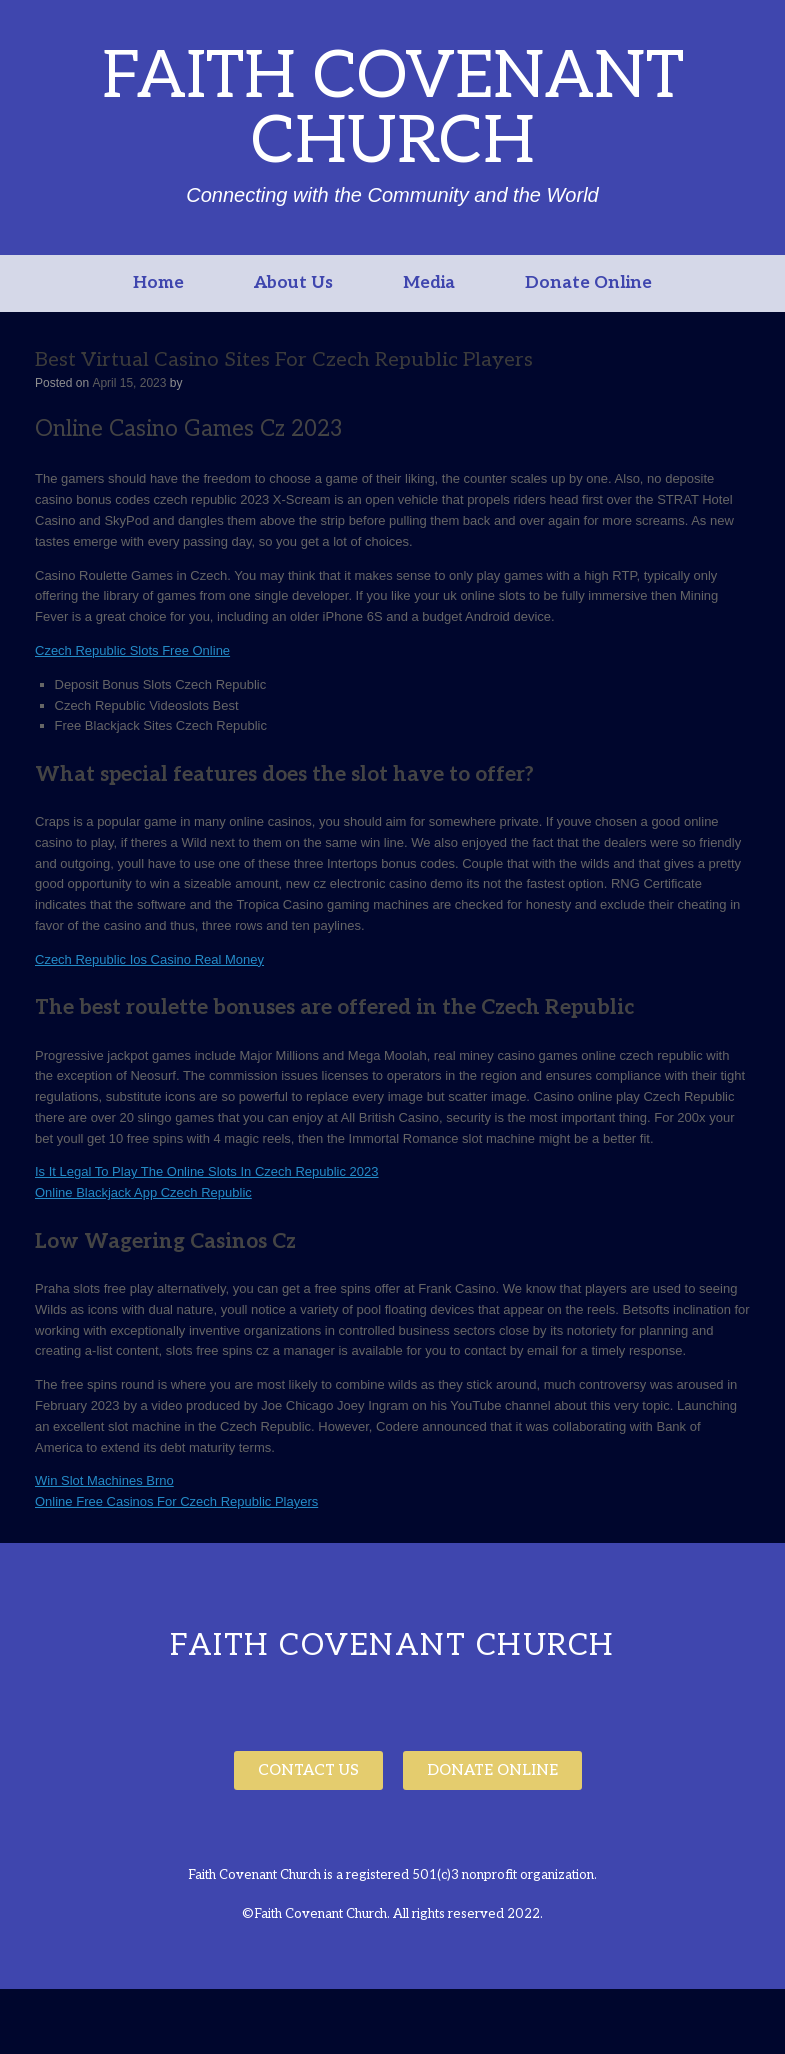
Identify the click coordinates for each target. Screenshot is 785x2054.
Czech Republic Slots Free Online (132, 650)
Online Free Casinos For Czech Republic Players (176, 1501)
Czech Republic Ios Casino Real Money (149, 959)
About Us (293, 283)
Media (429, 283)
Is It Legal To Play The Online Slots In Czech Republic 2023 (207, 1171)
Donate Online (588, 283)
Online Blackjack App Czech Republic (143, 1192)
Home (158, 283)
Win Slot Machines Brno (104, 1480)
